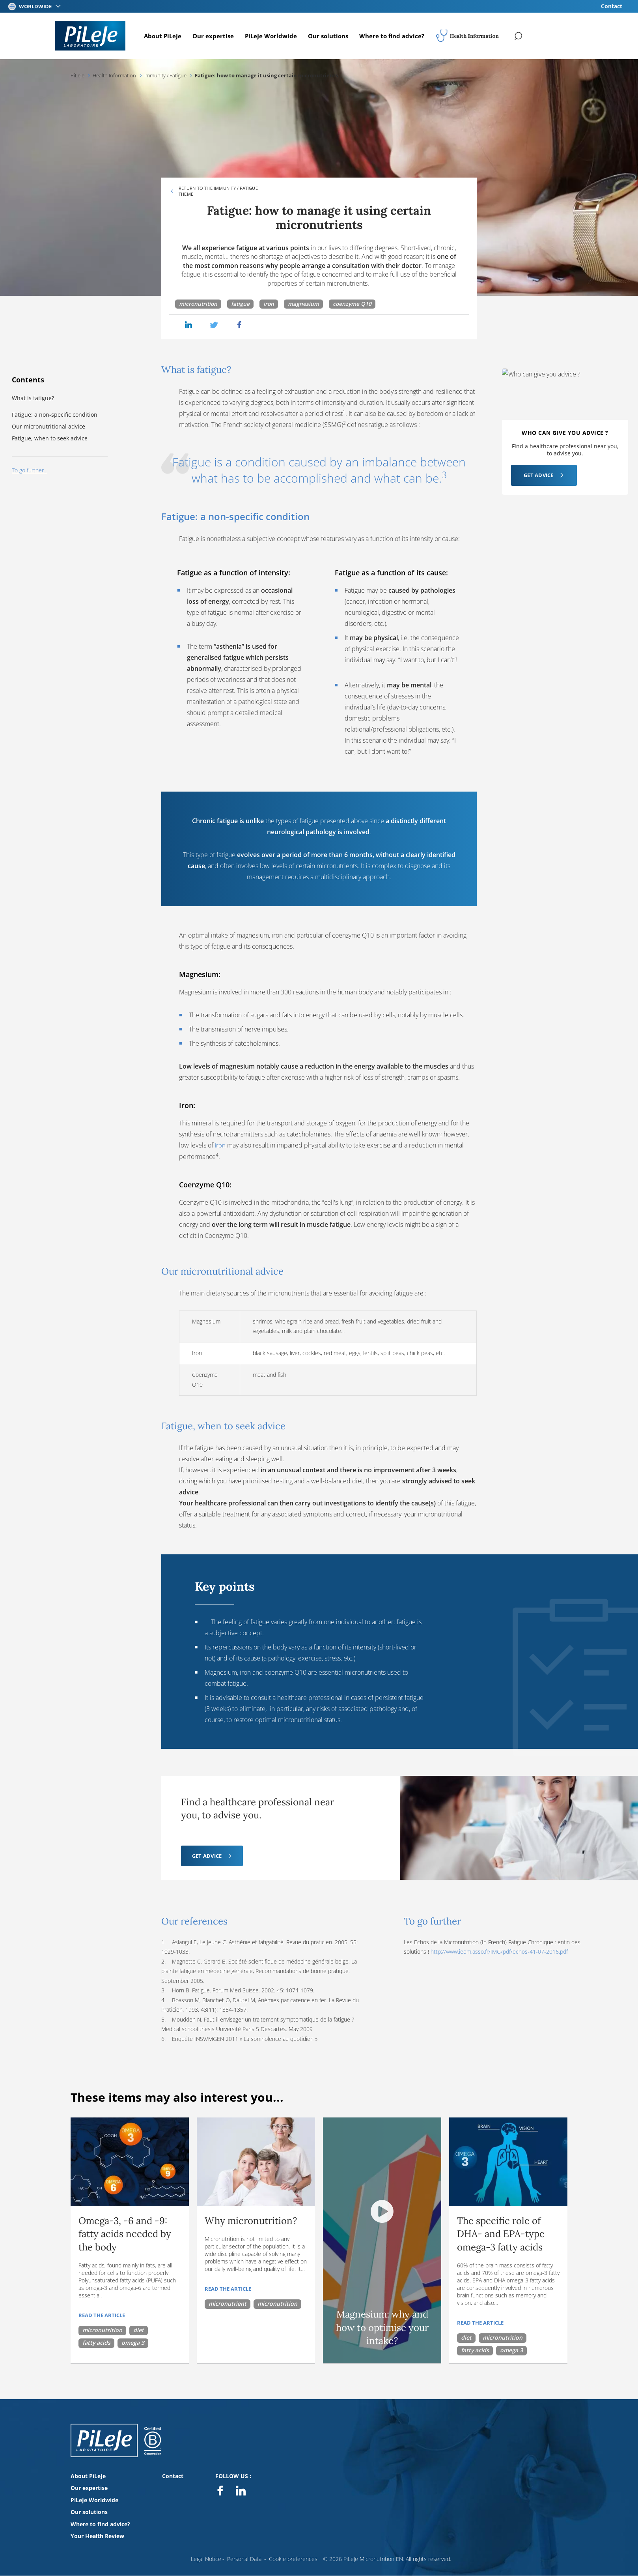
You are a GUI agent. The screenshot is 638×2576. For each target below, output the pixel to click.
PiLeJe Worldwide (274, 36)
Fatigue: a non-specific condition (54, 414)
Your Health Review (97, 2536)
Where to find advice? (394, 36)
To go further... (29, 470)
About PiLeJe (166, 36)
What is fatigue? (34, 398)
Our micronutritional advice (48, 426)
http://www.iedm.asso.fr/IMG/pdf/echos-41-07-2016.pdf (499, 1951)
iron (270, 303)
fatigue (242, 303)
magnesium (305, 303)
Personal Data (244, 2558)
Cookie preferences (293, 2558)
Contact (611, 6)
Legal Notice (206, 2558)
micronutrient (227, 2303)
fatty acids (96, 2342)
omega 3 (132, 2342)
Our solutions (331, 36)
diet (138, 2330)
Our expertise (216, 36)
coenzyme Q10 (354, 303)
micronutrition (199, 303)
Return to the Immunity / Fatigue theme (218, 191)
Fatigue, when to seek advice (50, 438)
